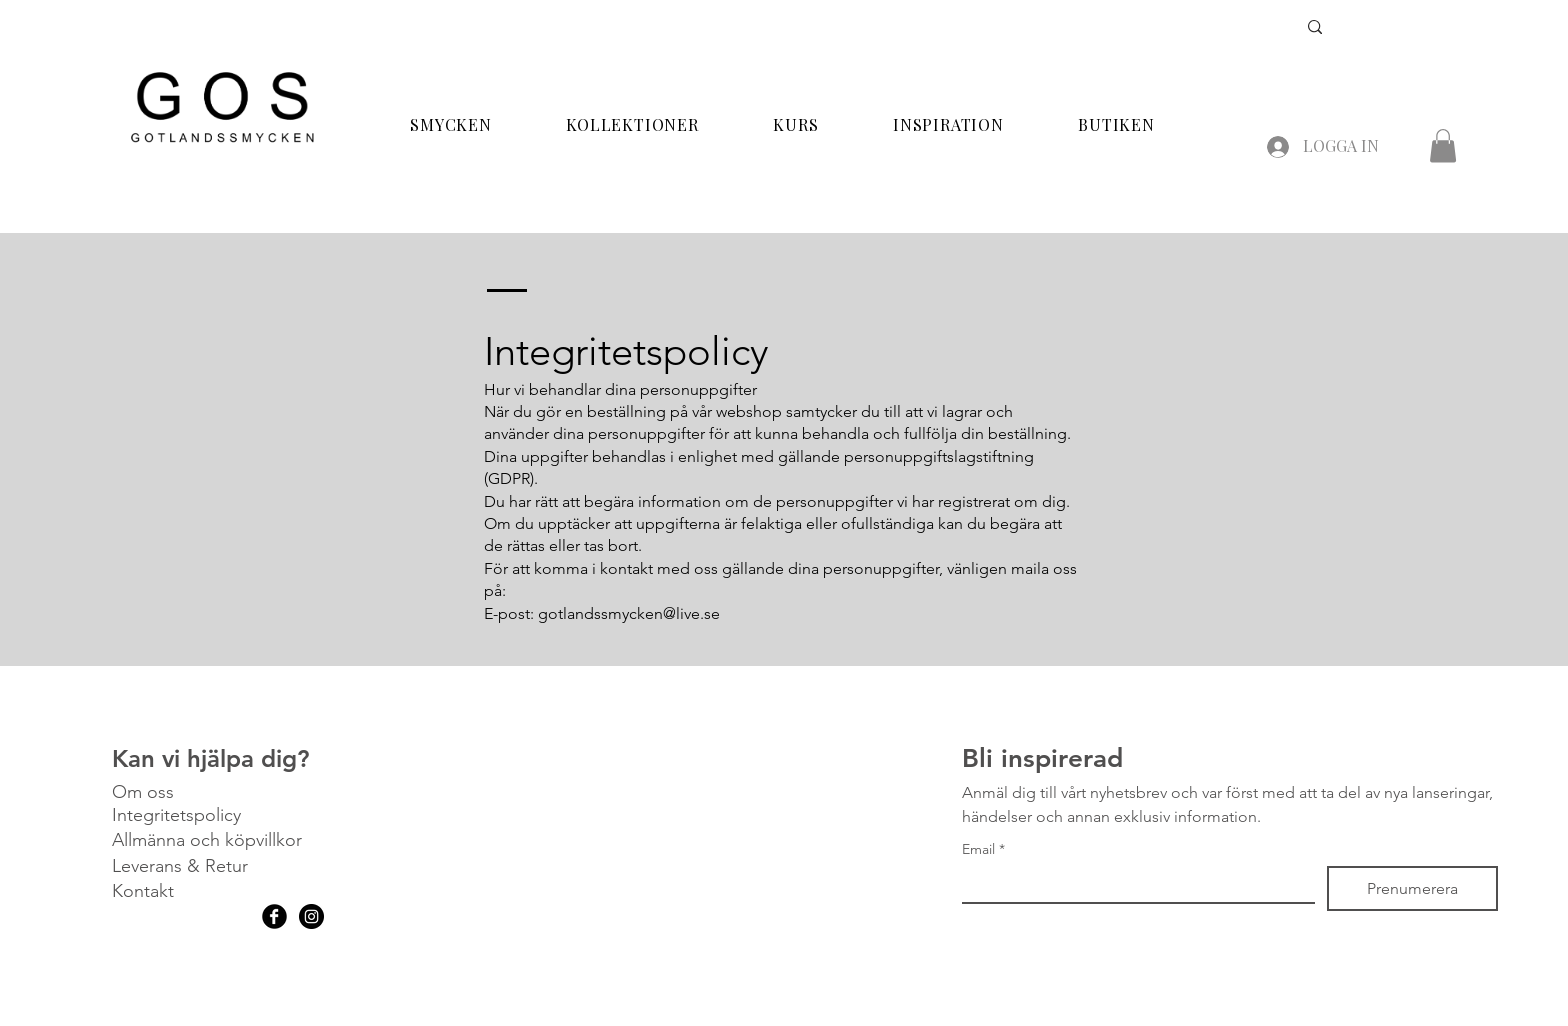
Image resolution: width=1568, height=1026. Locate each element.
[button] (1443, 145)
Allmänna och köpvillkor (207, 840)
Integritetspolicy (176, 815)
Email (983, 849)
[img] (222, 144)
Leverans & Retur (180, 866)
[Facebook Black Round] (274, 916)
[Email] (1132, 884)
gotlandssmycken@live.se (629, 613)
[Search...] (1198, 29)
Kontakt (143, 891)
